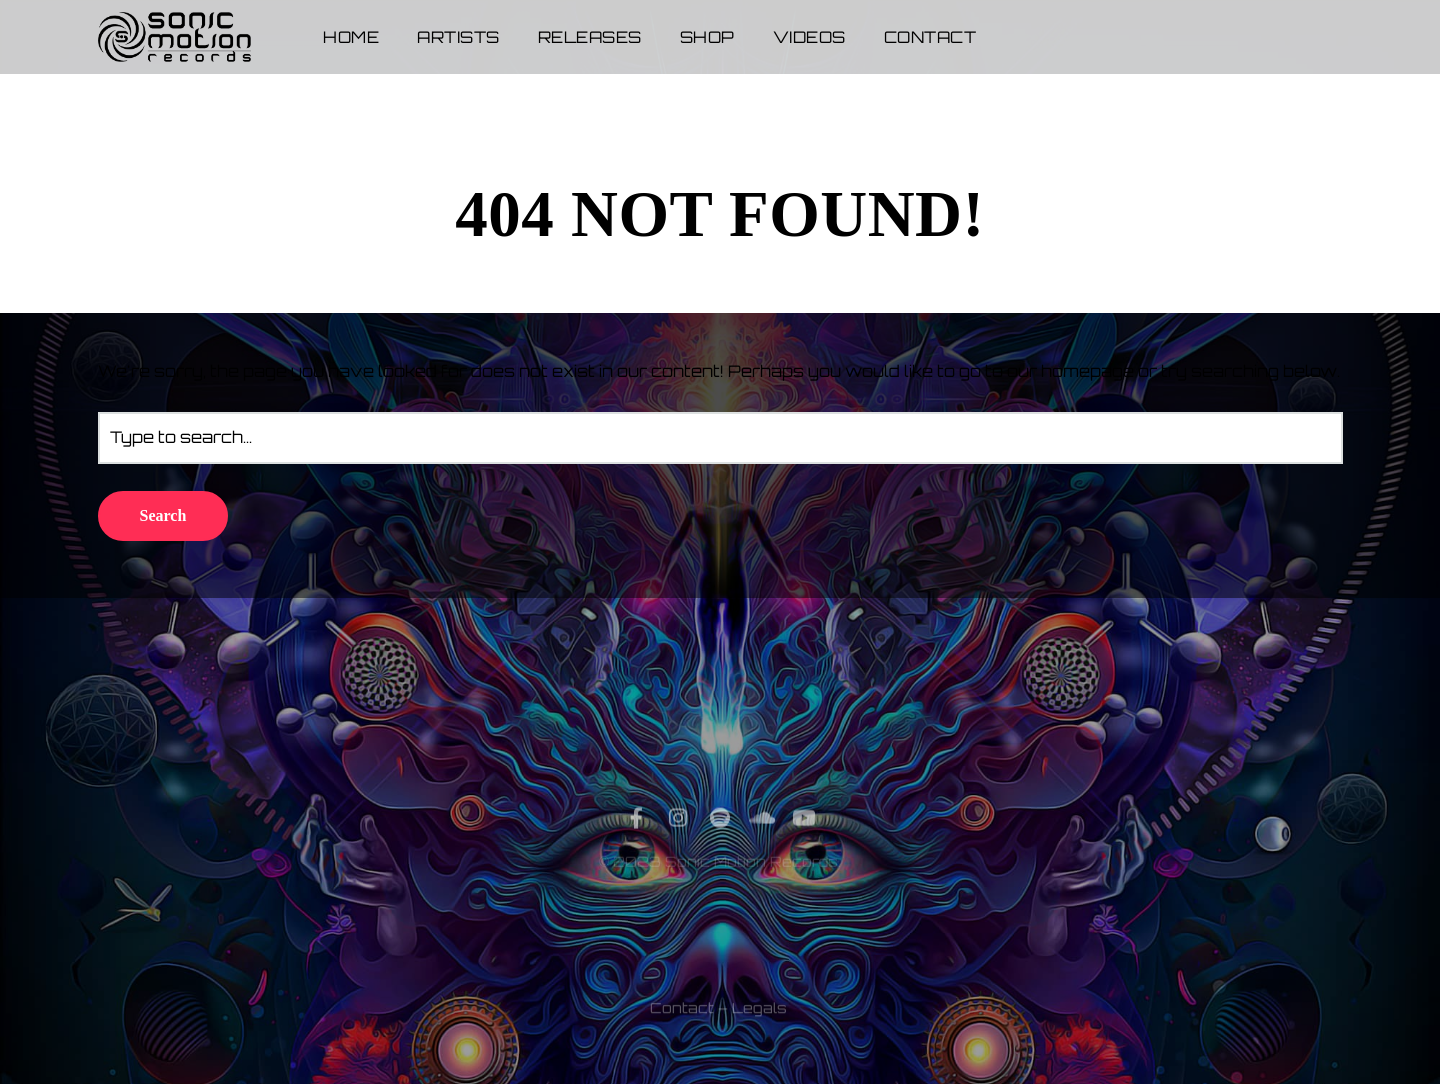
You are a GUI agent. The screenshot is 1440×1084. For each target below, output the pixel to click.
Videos (809, 37)
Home (351, 37)
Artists (458, 37)
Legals (759, 1038)
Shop (707, 37)
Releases (590, 37)
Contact (930, 37)
